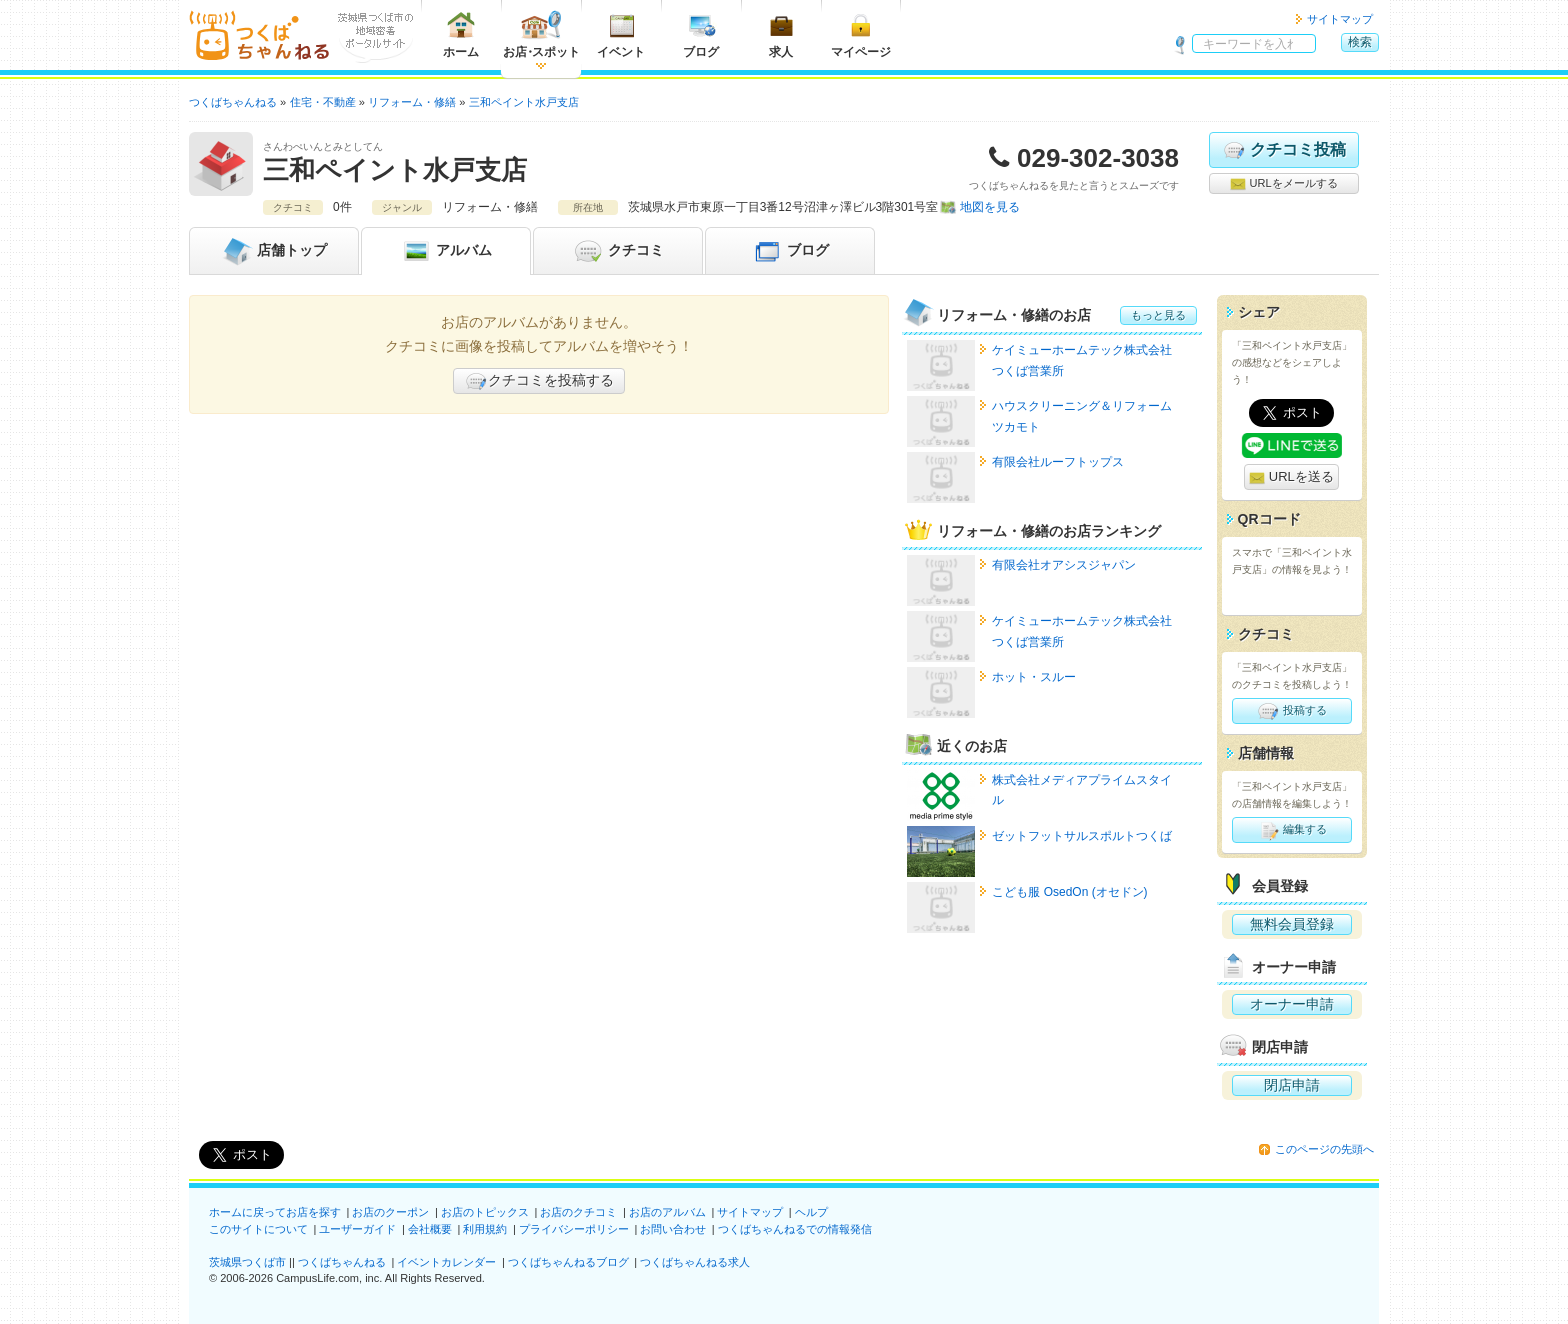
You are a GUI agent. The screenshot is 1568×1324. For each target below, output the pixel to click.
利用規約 (485, 1229)
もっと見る (1158, 315)
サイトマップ (1340, 19)
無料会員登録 (1292, 924)
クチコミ (618, 251)
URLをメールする (1283, 184)
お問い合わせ (673, 1229)
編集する (1291, 830)
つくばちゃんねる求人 (695, 1262)
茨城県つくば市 (247, 1262)
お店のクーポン (390, 1212)
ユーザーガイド (357, 1229)
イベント (621, 34)
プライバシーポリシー (574, 1229)
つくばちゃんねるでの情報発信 (795, 1229)
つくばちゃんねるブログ (568, 1262)
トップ (274, 251)
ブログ (701, 34)
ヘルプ (811, 1212)
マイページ (861, 34)
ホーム (461, 34)
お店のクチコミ (578, 1212)
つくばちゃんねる (342, 1262)
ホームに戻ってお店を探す (275, 1212)
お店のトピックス (485, 1212)
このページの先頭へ (1324, 1149)
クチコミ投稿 (1283, 150)
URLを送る (1291, 477)
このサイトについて (258, 1229)
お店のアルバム (667, 1212)
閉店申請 (1292, 1085)
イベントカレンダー (446, 1262)
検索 (1360, 42)
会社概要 (430, 1229)
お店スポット (541, 34)
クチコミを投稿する (539, 381)
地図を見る (990, 207)
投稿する (1291, 711)
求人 (781, 34)
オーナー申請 (1292, 1004)
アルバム (446, 251)
